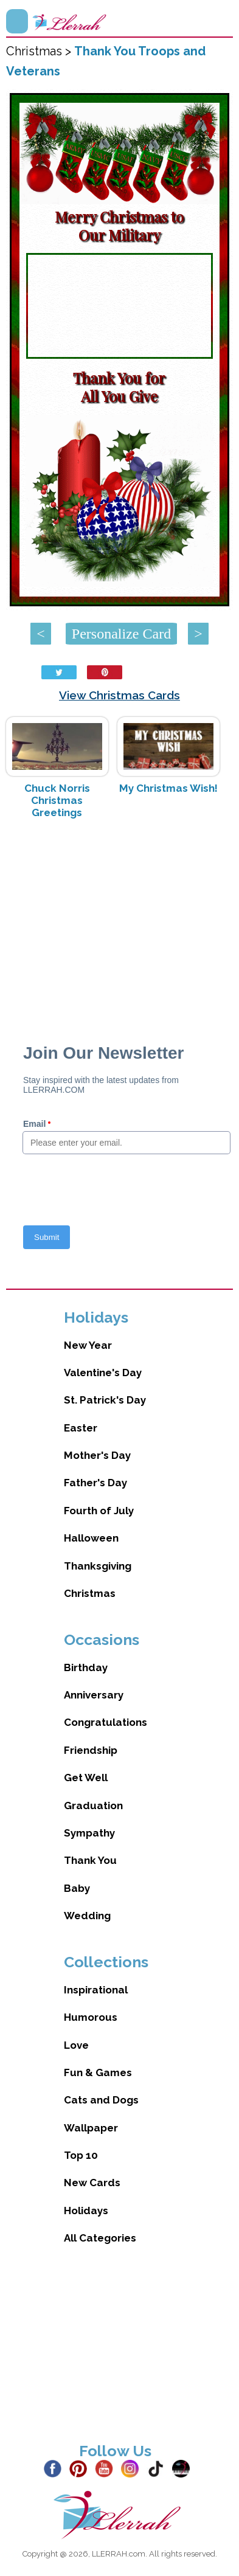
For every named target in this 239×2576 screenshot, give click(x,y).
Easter (80, 1428)
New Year (88, 1345)
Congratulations (105, 1722)
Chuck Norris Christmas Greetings (57, 800)
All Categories (100, 2238)
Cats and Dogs (101, 2100)
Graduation (93, 1805)
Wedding (87, 1915)
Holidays (86, 2210)
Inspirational (96, 1990)
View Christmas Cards (119, 695)
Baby (77, 1888)
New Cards (92, 2182)
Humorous (90, 2017)
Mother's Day (97, 1455)
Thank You (90, 1860)
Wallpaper (91, 2128)
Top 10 (81, 2155)
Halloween (91, 1538)
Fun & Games (98, 2072)
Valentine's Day (103, 1372)
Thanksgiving (97, 1566)
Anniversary (93, 1695)
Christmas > (40, 51)
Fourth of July (99, 1510)
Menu (17, 21)
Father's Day (95, 1483)
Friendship (90, 1750)
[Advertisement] (120, 925)
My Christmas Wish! (168, 788)
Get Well (86, 1777)
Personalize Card (121, 634)
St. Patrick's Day (105, 1400)
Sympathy (89, 1833)
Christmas (90, 1593)
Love (76, 2045)
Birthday (86, 1667)
